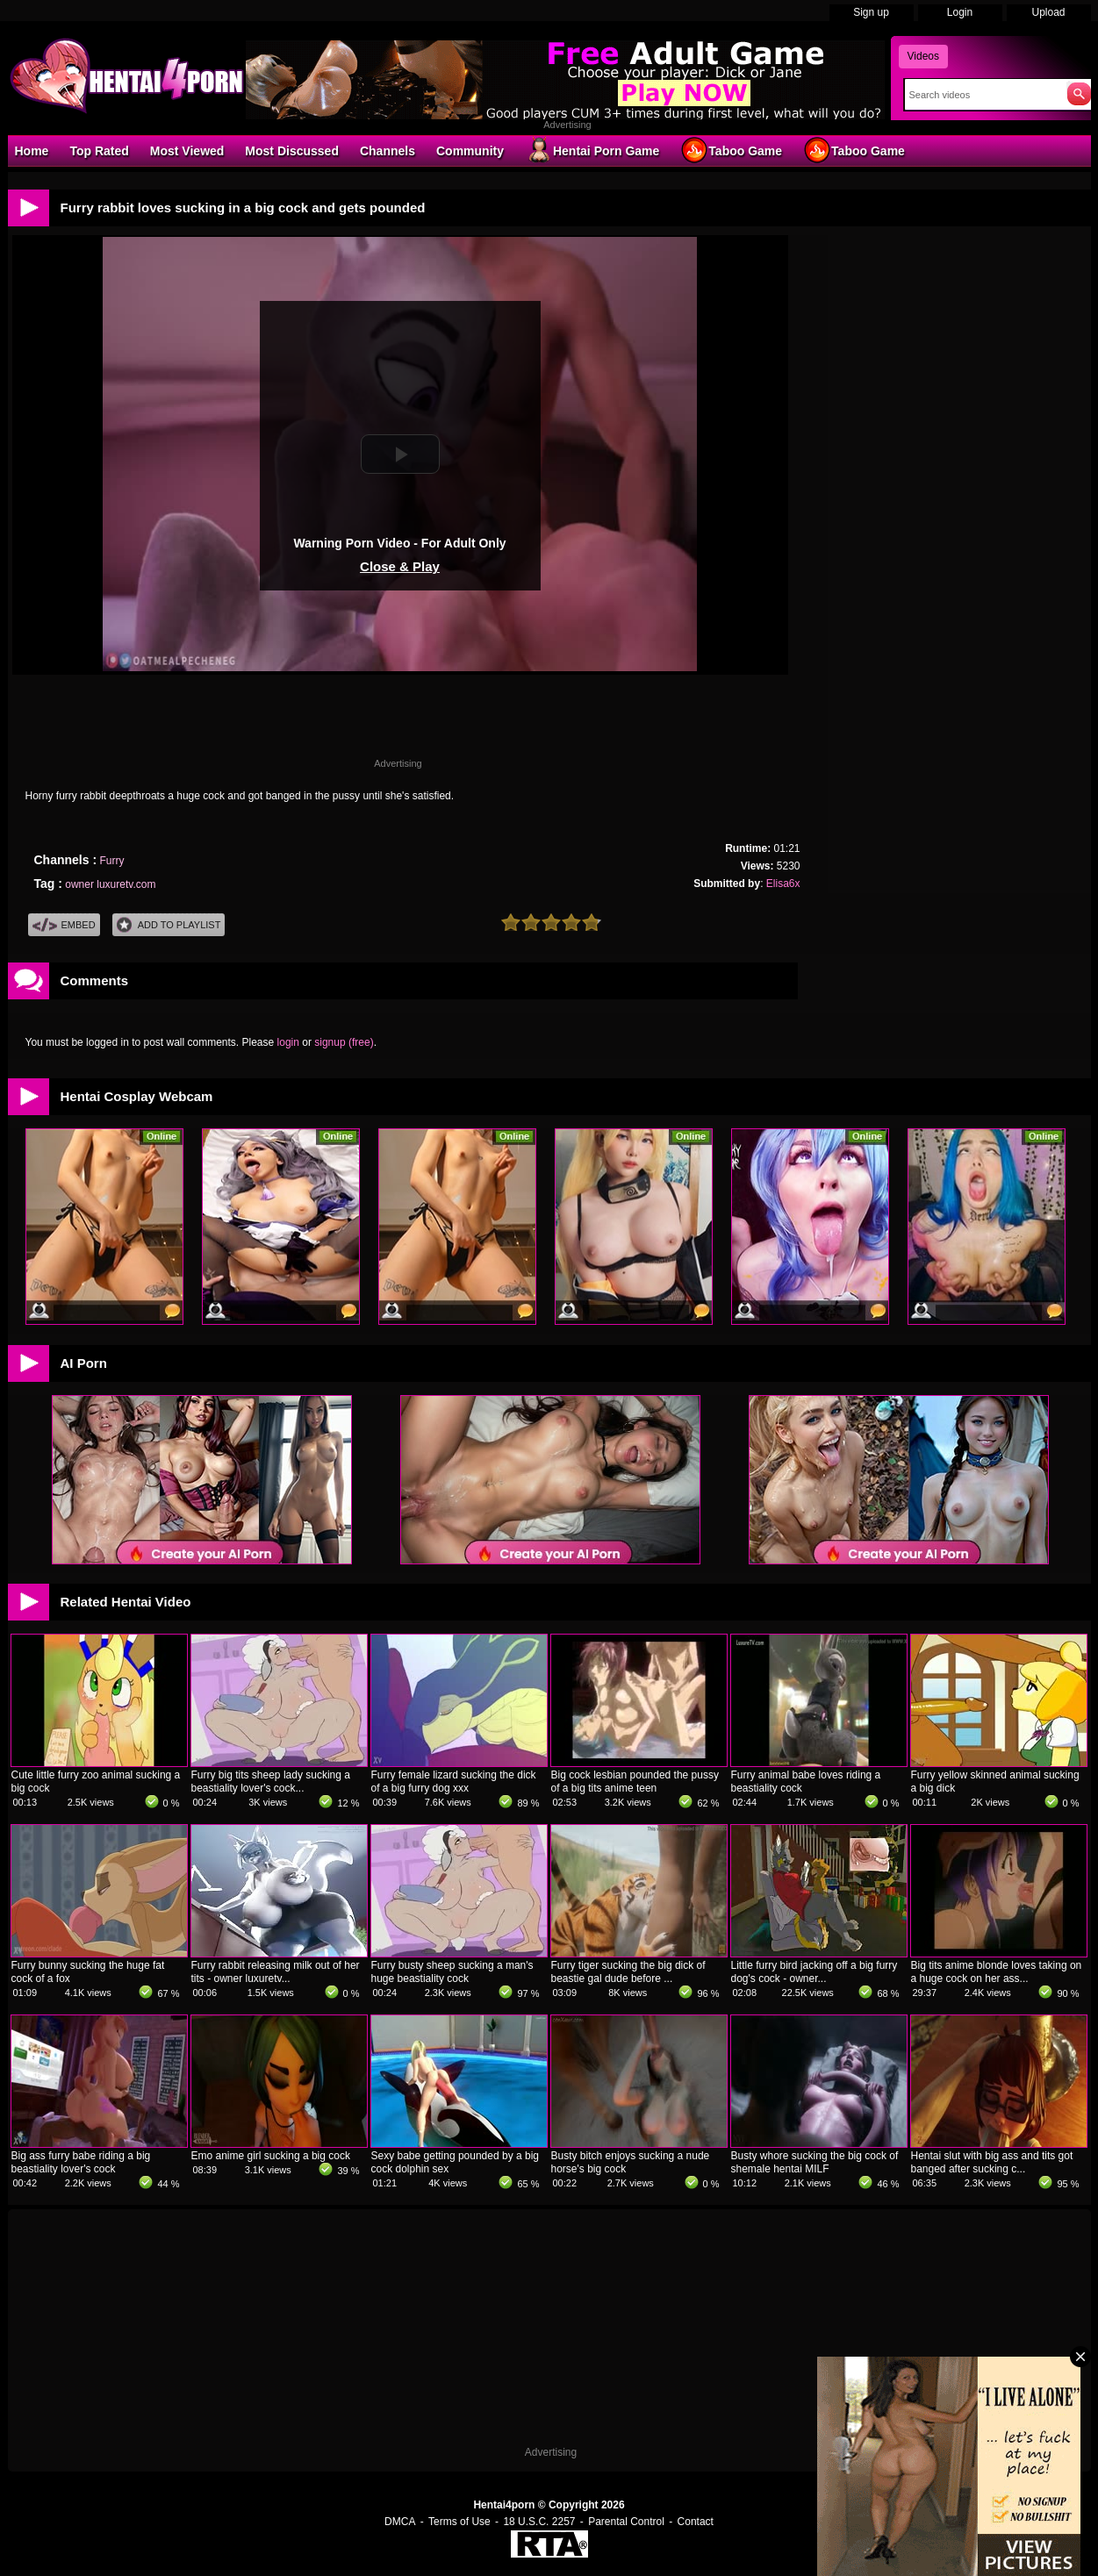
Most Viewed (187, 151)
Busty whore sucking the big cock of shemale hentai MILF (815, 2162)
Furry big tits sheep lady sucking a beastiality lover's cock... (270, 1781)
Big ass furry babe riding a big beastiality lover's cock (81, 2162)
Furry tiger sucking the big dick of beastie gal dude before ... (628, 1972)
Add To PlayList (169, 925)
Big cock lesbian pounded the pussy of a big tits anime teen (635, 1781)
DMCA (399, 2521)
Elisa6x (783, 883)
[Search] (982, 95)
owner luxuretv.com (110, 884)
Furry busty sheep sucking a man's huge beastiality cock (452, 1972)
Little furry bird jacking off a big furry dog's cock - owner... (814, 1972)
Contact (696, 2521)
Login (959, 12)
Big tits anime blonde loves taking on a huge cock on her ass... (996, 1972)
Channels (387, 151)
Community (470, 151)
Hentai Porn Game (592, 150)
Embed (64, 925)
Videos (923, 56)
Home (32, 151)
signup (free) (343, 1042)
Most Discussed (292, 151)
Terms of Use (459, 2521)
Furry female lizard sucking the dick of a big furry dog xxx (453, 1781)
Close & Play (400, 566)
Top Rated (98, 151)
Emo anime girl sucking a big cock (270, 2156)
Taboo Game (731, 150)
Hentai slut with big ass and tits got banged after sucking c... (992, 2162)
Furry (111, 861)
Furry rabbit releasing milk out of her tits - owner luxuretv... (275, 1972)
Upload (1048, 12)
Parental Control (626, 2521)
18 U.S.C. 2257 (539, 2521)
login (288, 1042)
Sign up (871, 12)
